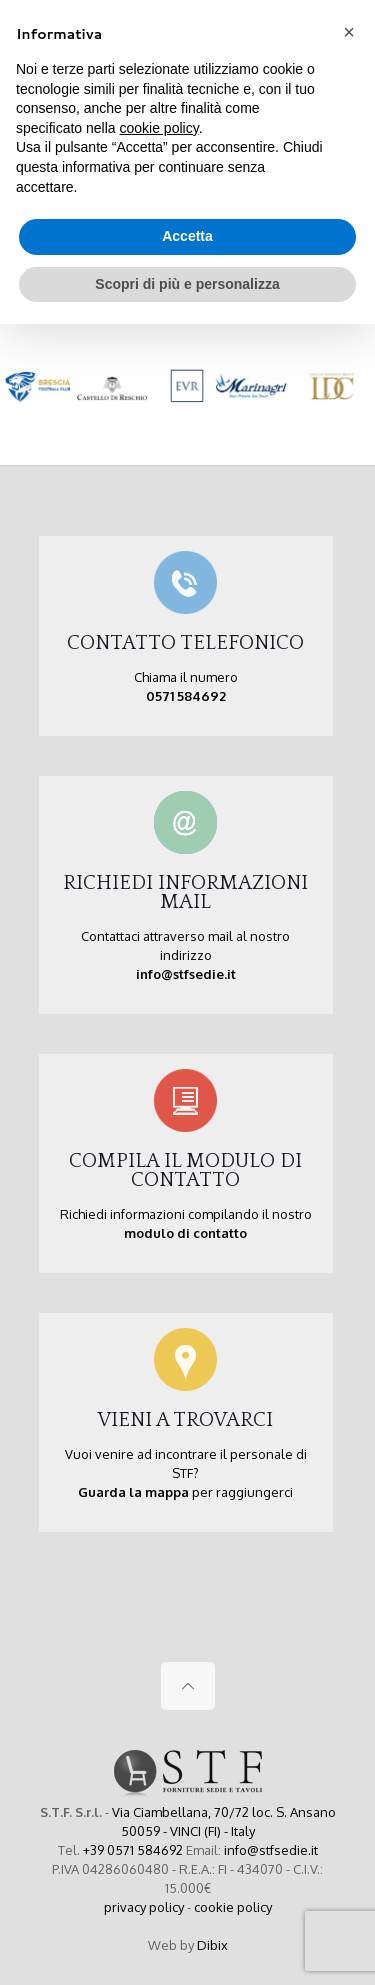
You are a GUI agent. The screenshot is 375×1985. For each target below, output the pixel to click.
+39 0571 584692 (133, 1850)
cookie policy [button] (159, 128)
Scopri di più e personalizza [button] (187, 284)
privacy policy (144, 1907)
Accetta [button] (187, 236)
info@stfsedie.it (271, 1850)
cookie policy (233, 1907)
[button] (349, 32)
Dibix (212, 1945)
